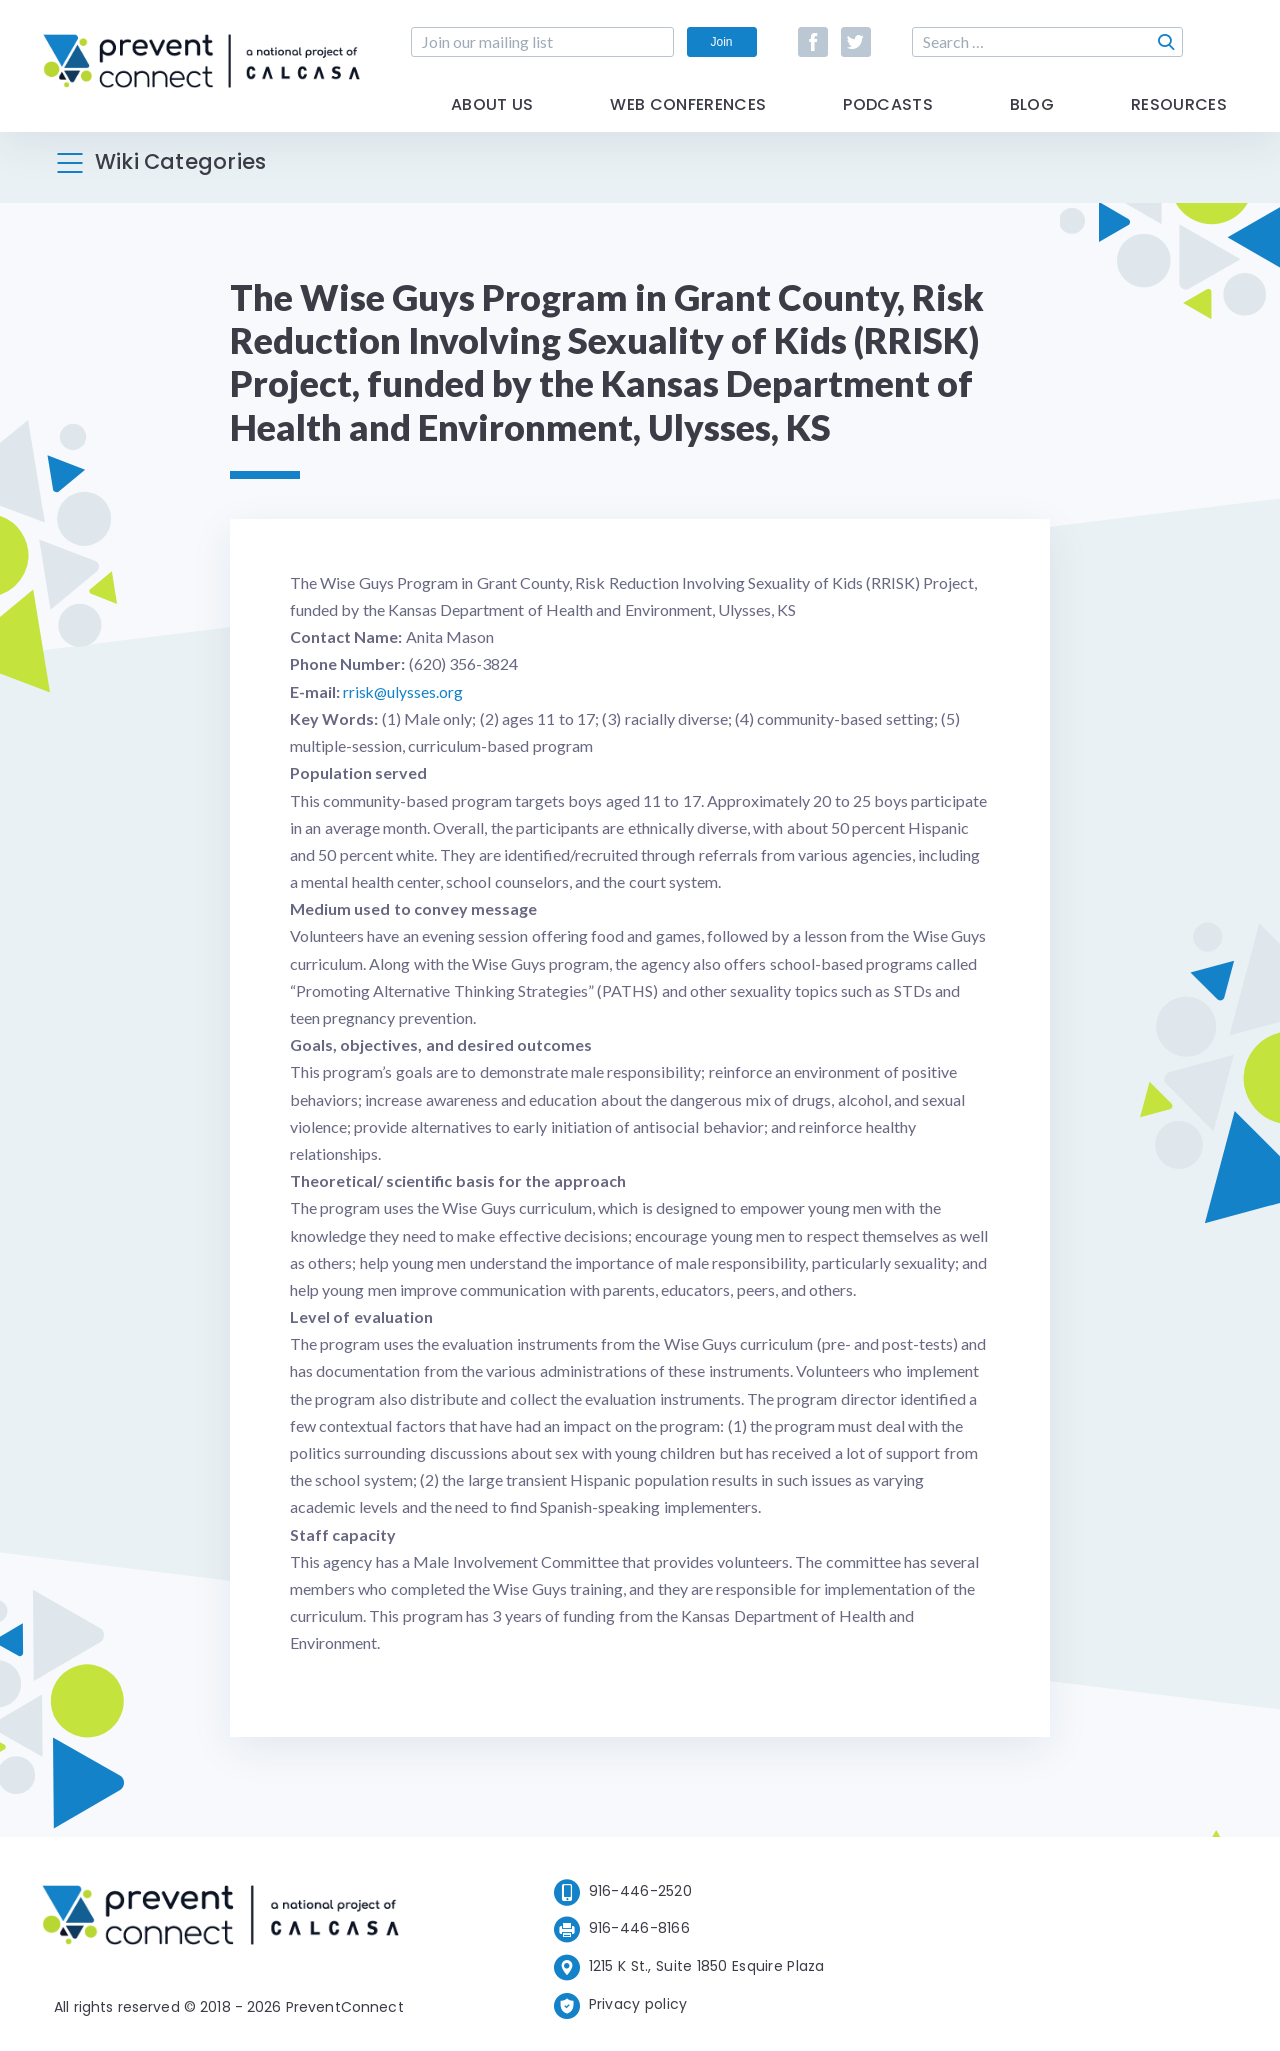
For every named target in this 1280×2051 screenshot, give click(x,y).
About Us (492, 122)
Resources (1179, 122)
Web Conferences (688, 122)
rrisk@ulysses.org (404, 691)
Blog (1032, 122)
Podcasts (888, 122)
